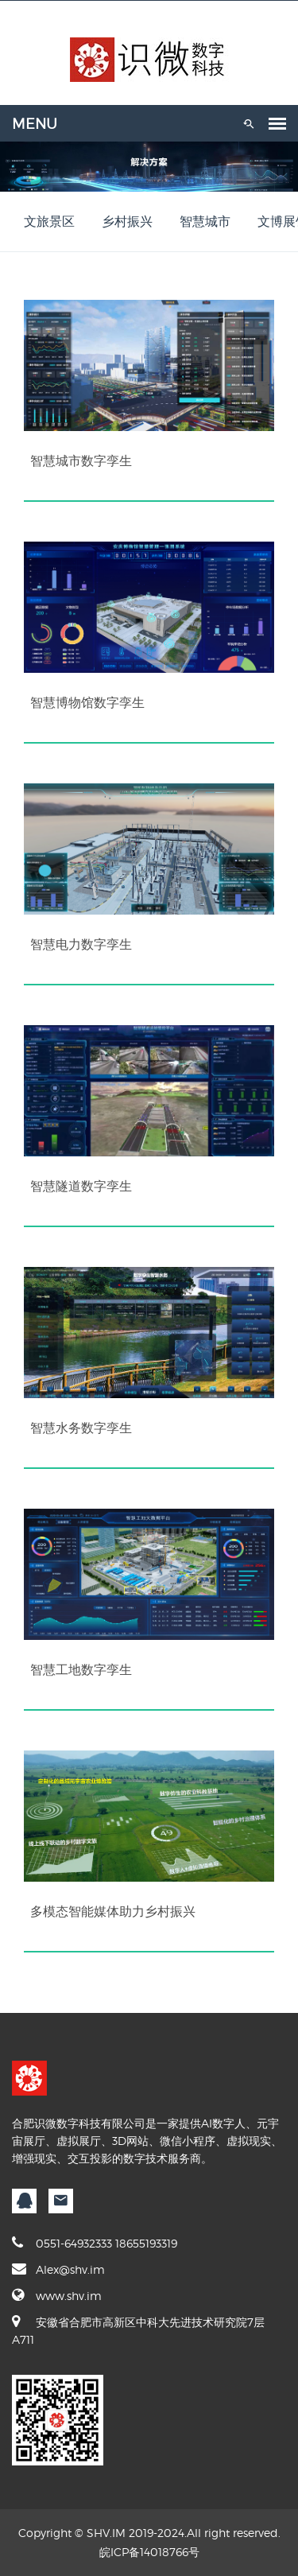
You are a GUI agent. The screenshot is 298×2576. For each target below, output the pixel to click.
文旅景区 (49, 221)
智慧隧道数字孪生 (81, 1186)
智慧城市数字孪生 (81, 460)
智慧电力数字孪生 (81, 944)
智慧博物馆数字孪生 (87, 702)
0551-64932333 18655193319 (94, 2243)
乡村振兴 (127, 221)
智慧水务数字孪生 (81, 1428)
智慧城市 (205, 221)
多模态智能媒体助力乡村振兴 (112, 1911)
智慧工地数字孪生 (81, 1669)
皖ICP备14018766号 (149, 2552)
